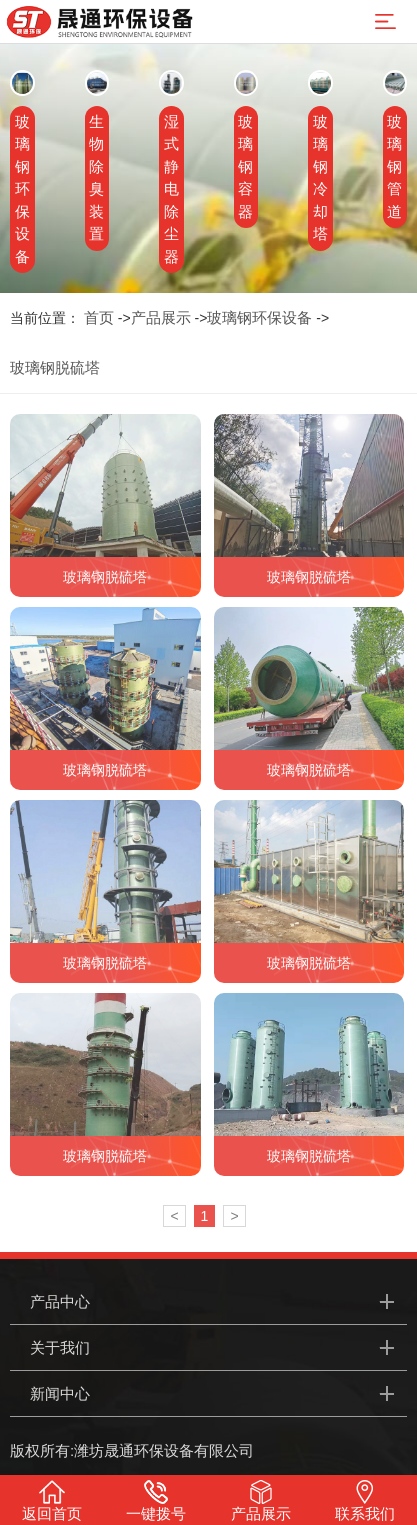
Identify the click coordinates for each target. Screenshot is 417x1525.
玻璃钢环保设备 (259, 317)
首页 (99, 317)
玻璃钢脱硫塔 (55, 367)
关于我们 (60, 1347)
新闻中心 (60, 1393)
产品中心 (60, 1301)
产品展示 (161, 317)
